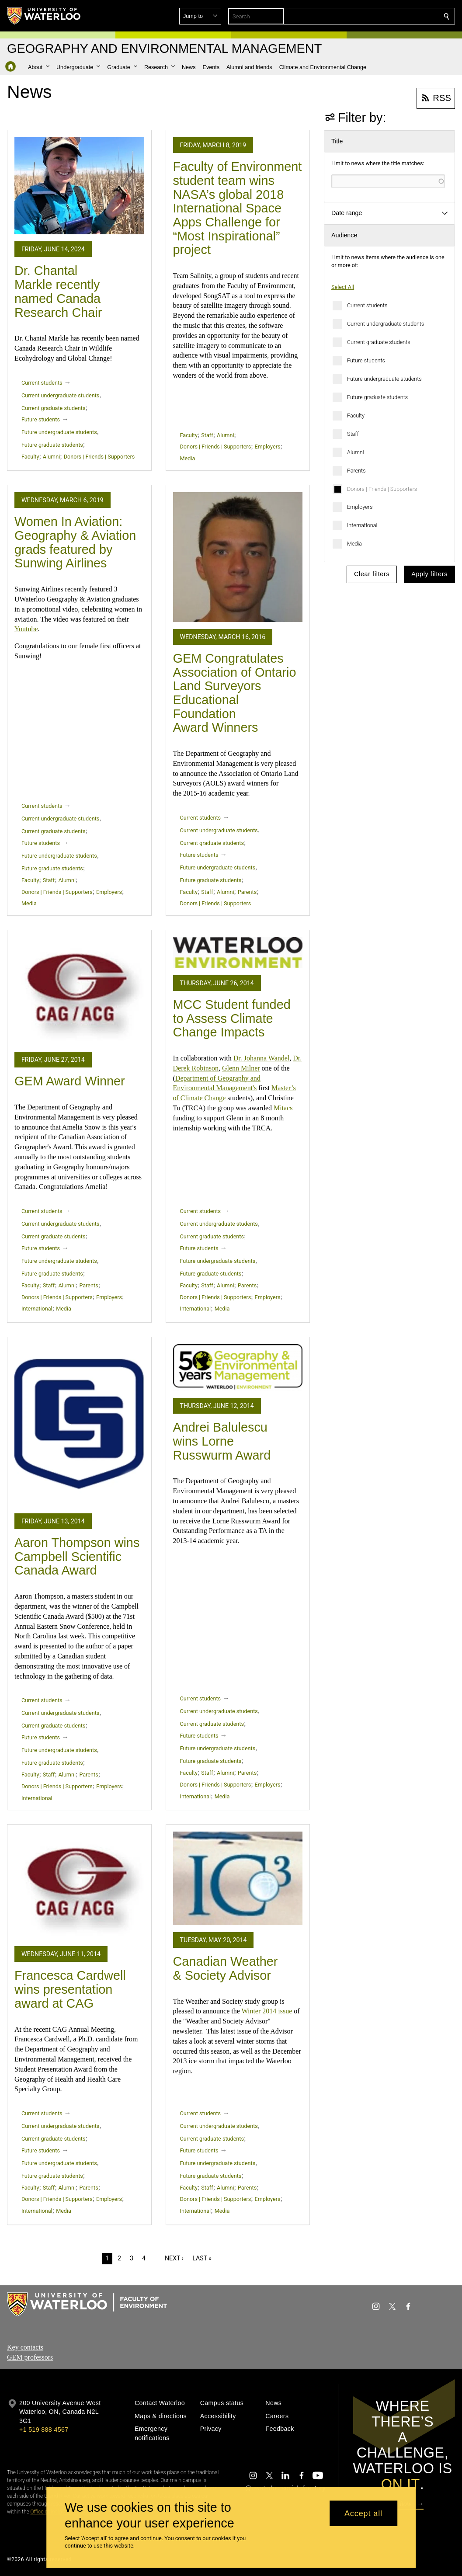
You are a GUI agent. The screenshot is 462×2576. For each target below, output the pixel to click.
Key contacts (25, 2347)
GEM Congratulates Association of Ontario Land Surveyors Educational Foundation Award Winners (234, 693)
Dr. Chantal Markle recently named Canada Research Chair (58, 291)
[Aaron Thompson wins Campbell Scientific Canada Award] (79, 1425)
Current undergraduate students (385, 323)
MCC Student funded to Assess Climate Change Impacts (232, 1018)
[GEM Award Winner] (79, 991)
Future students (366, 360)
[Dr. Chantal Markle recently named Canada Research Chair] (79, 185)
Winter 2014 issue (266, 2011)
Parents (356, 470)
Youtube (26, 629)
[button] (383, 16)
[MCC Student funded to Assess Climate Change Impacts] (238, 952)
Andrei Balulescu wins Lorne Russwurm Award (222, 1441)
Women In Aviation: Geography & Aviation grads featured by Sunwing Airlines (75, 542)
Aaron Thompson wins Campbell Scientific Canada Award (76, 1556)
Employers (359, 507)
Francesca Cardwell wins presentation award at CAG (70, 1989)
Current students (367, 305)
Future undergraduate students (384, 378)
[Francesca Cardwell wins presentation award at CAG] (79, 1885)
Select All (342, 287)
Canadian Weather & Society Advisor (225, 1968)
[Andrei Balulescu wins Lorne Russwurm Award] (238, 1367)
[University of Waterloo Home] (44, 15)
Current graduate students (378, 342)
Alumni (355, 452)
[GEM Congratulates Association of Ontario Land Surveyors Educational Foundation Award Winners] (238, 557)
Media (354, 543)
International (362, 525)
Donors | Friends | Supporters (382, 489)
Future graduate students (377, 397)
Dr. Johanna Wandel (261, 1058)
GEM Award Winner (69, 1081)
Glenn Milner (241, 1068)
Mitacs (283, 1108)
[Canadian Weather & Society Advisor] (238, 1878)
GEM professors (30, 2356)
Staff (353, 434)
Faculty (356, 415)
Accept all (363, 2513)
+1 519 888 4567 (43, 2429)
